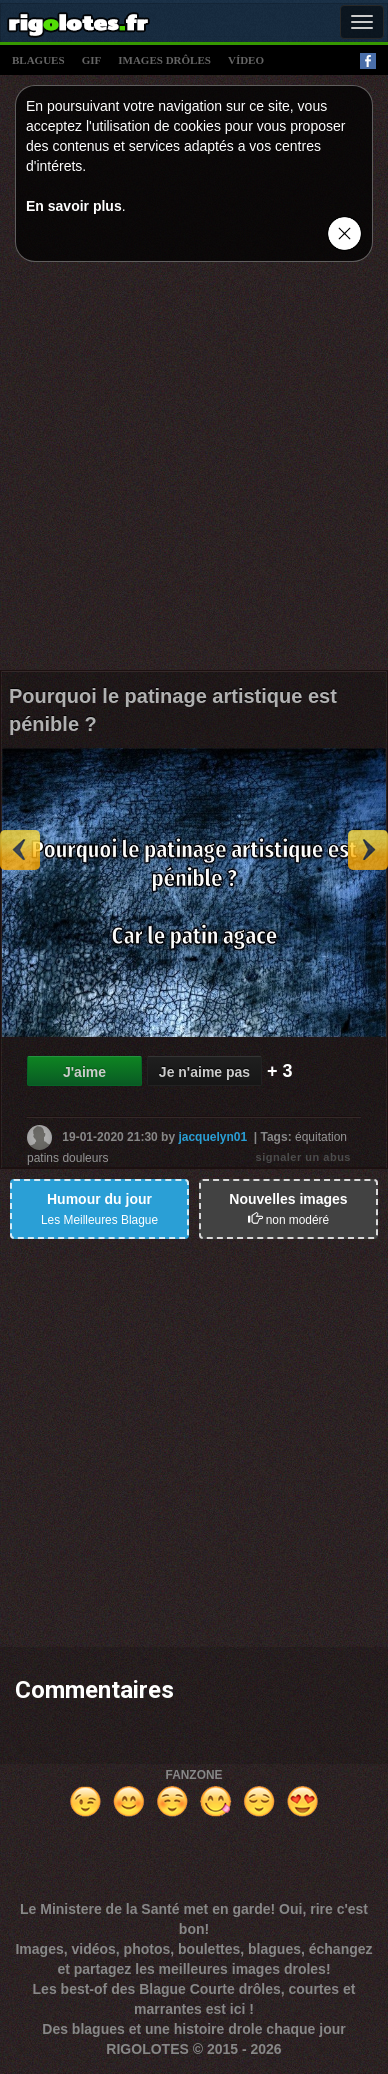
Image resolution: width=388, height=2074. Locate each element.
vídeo (246, 60)
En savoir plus (74, 206)
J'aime (84, 1072)
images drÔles (164, 60)
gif (92, 60)
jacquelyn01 (212, 1137)
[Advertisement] (194, 471)
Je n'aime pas (204, 1072)
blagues (38, 60)
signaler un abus (303, 1157)
